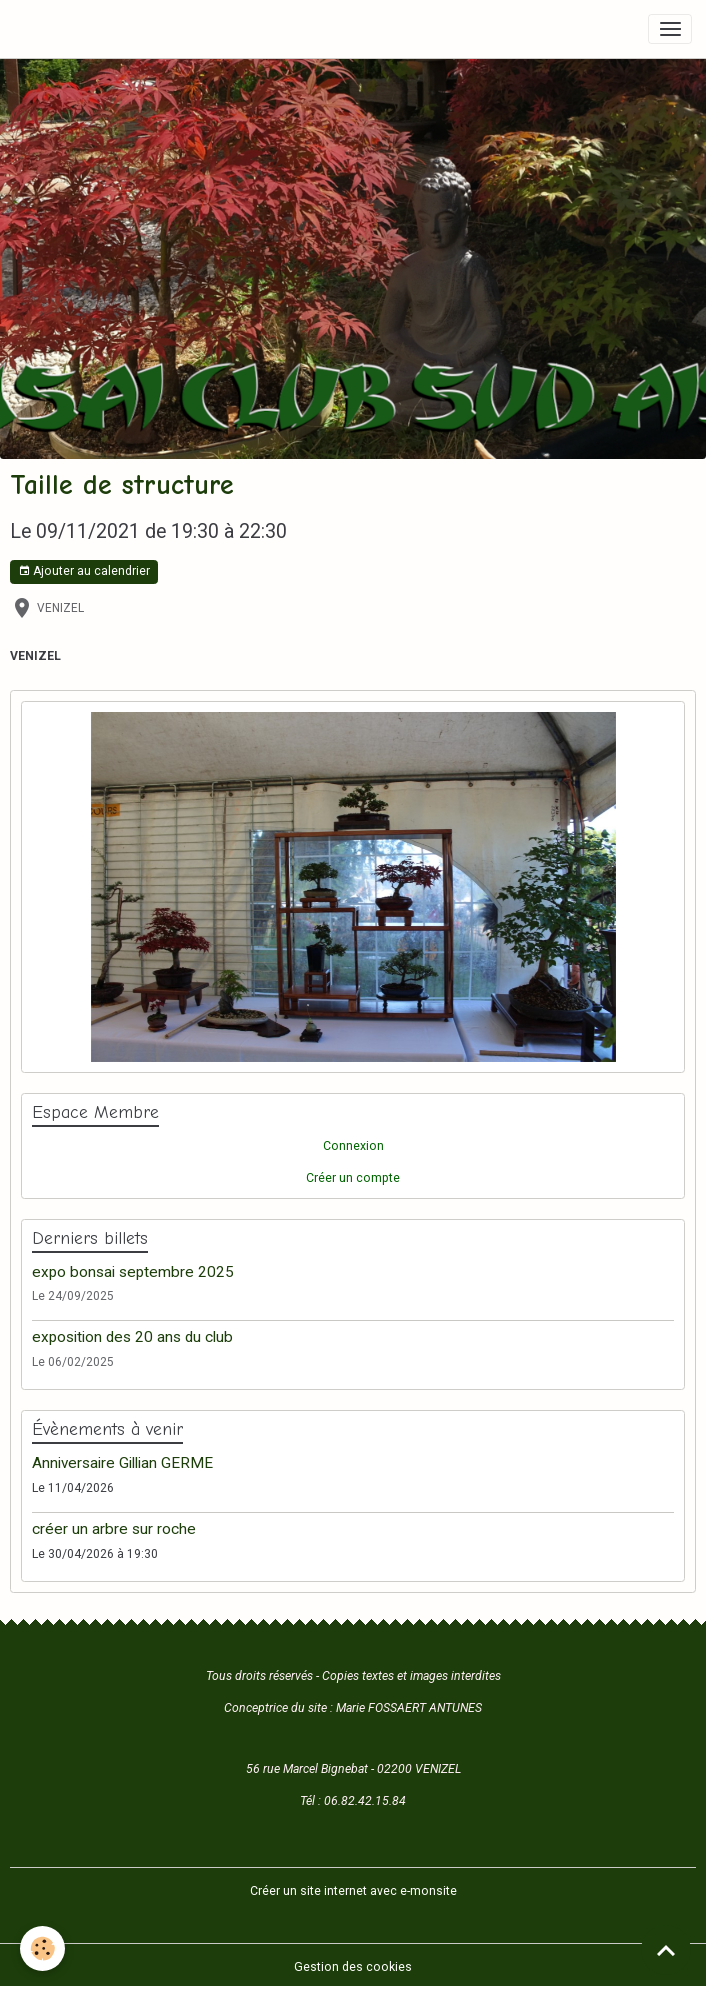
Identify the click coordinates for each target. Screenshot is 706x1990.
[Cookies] (42, 1948)
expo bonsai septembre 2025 (133, 1272)
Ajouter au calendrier (84, 571)
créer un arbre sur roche (114, 1529)
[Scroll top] (666, 1950)
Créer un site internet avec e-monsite (353, 1891)
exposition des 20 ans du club (132, 1337)
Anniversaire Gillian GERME (122, 1463)
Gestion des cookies (353, 1967)
